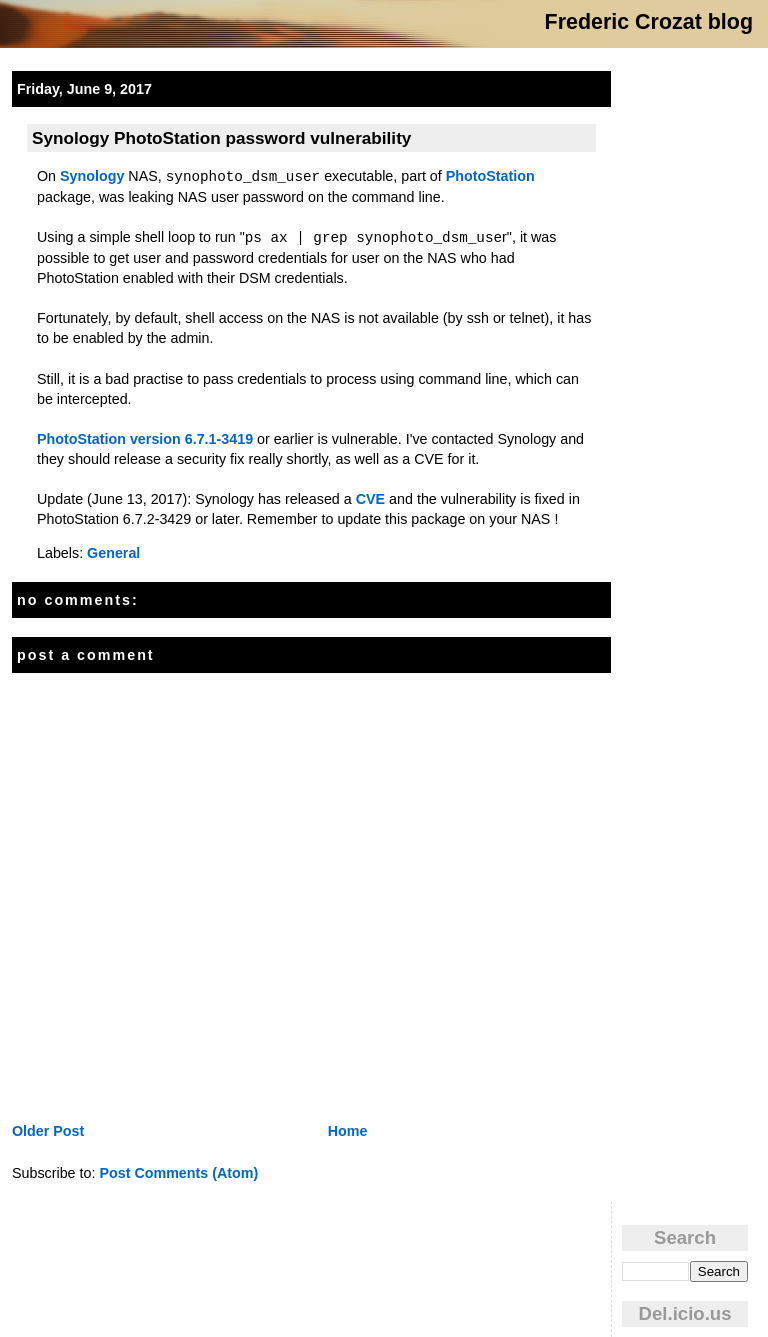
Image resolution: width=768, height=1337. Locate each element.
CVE (370, 499)
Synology (92, 176)
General (113, 553)
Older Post (48, 1131)
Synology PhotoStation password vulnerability (221, 138)
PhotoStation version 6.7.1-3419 (145, 439)
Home (348, 1131)
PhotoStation (490, 176)
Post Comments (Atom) (178, 1173)
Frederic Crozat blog (649, 22)
